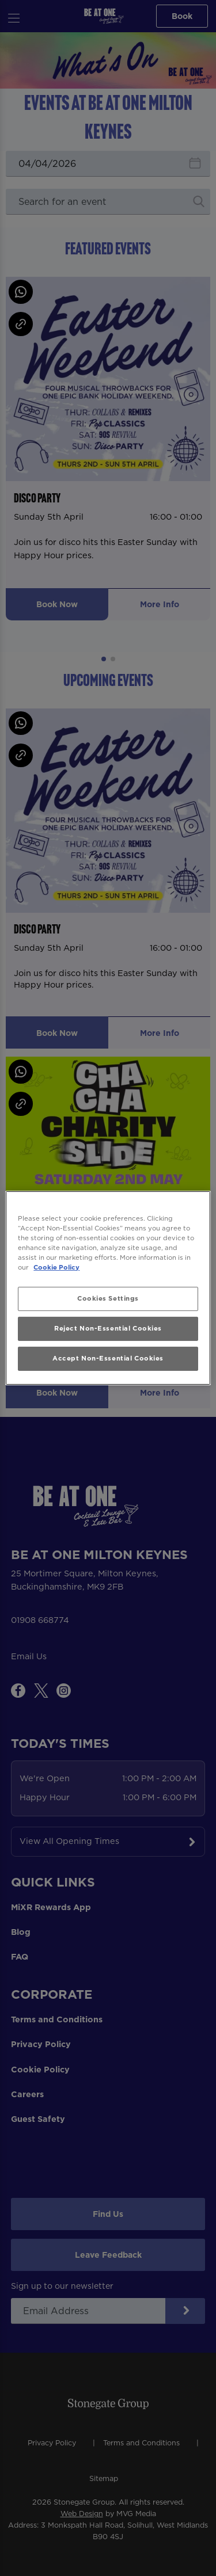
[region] (107, 1288)
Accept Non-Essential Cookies (108, 1358)
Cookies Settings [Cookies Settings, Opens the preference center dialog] (108, 1298)
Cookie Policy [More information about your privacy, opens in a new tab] (56, 1267)
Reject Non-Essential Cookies (108, 1328)
